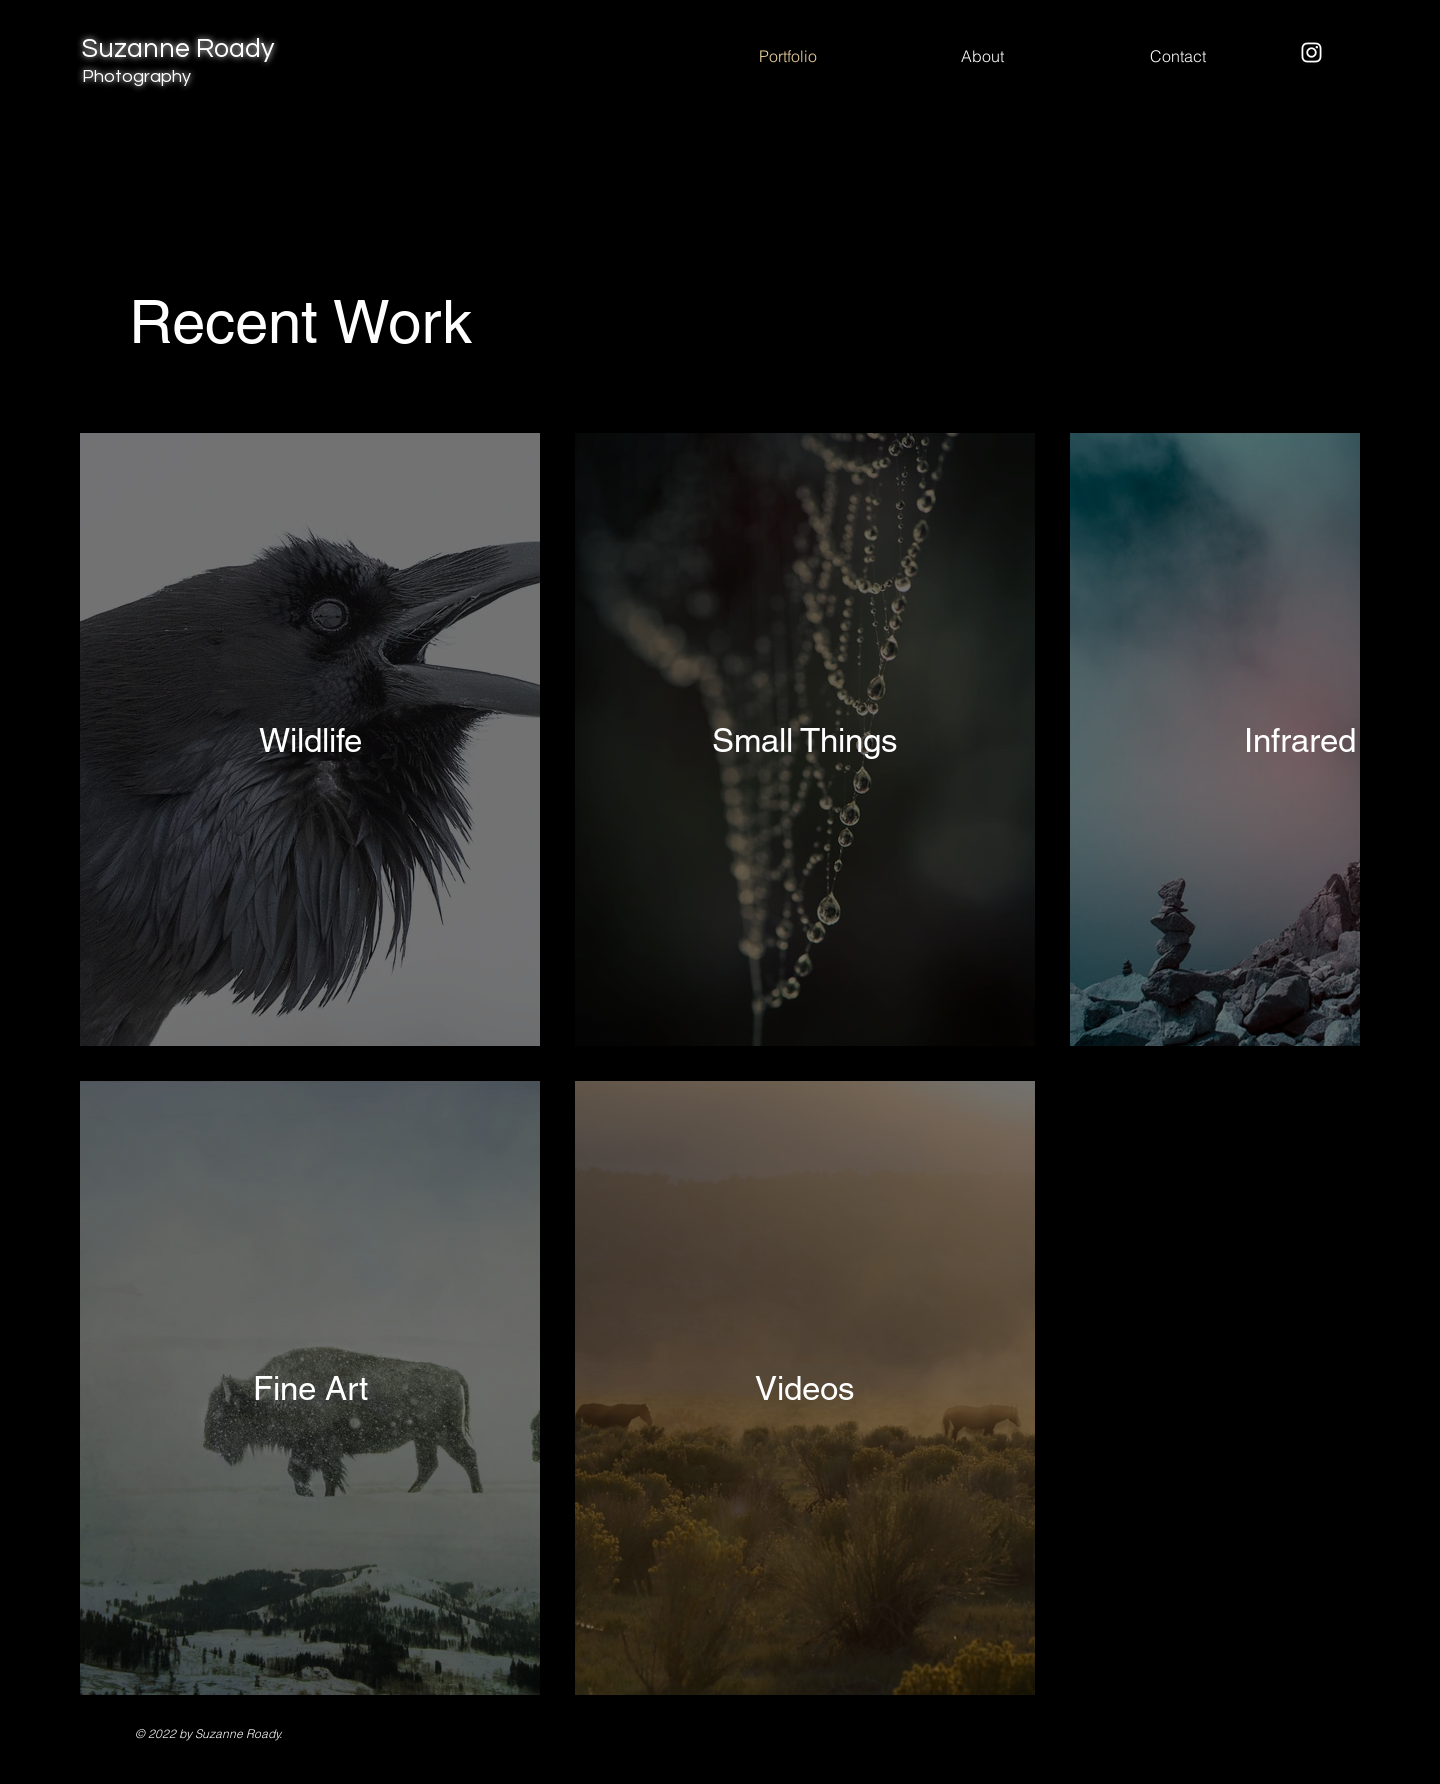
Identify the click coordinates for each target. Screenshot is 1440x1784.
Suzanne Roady (178, 60)
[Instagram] (1311, 52)
